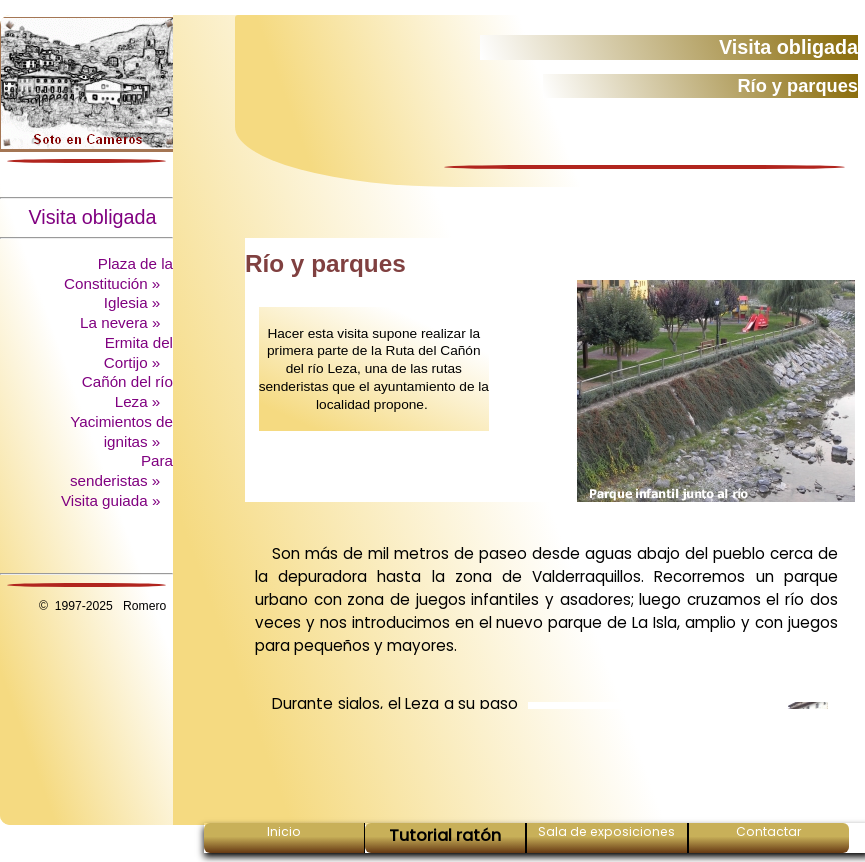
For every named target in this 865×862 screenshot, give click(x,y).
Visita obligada (100, 217)
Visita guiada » (113, 500)
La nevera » (122, 322)
